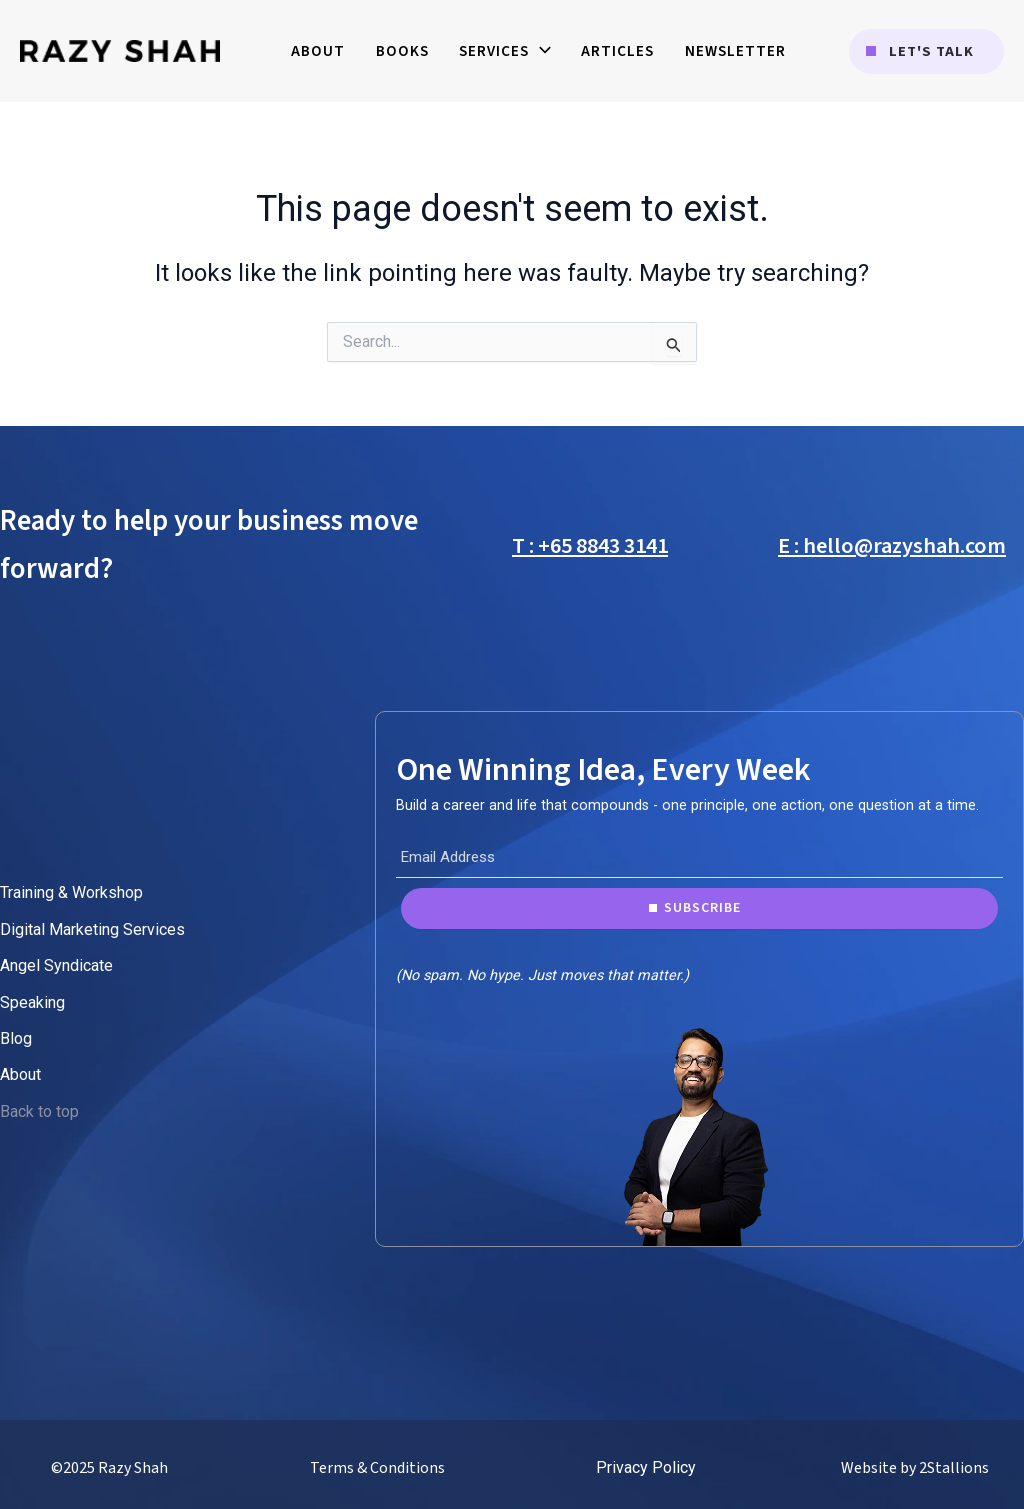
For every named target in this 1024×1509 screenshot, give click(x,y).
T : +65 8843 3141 (590, 546)
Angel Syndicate (56, 965)
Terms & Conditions (377, 1468)
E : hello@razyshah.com (892, 546)
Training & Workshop (71, 892)
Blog (16, 1038)
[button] (926, 51)
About (20, 1074)
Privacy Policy (646, 1467)
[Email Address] (699, 858)
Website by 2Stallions (915, 1468)
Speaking (32, 1002)
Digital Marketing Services (92, 929)
